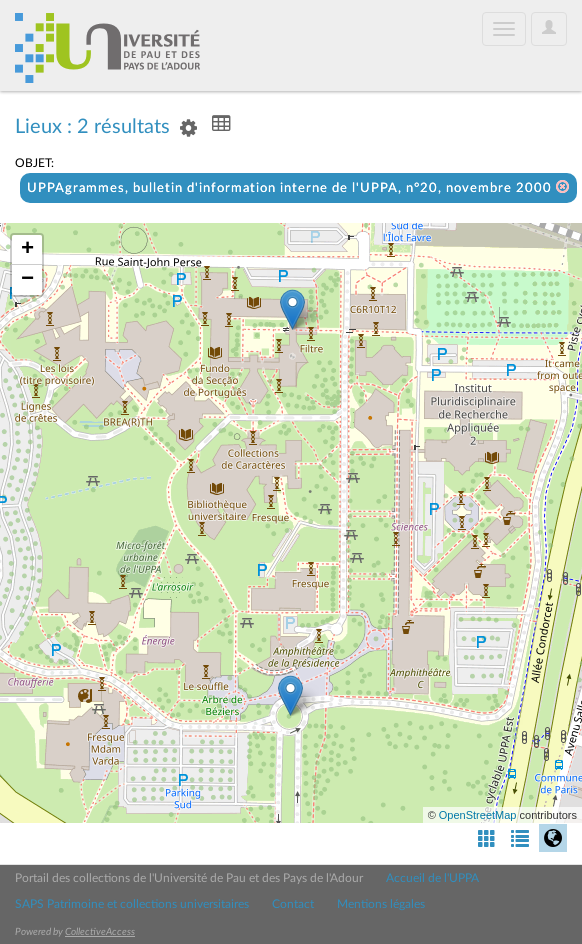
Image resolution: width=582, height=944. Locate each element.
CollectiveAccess (100, 932)
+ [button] (27, 250)
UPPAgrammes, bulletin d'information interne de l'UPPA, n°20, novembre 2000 (298, 187)
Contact (293, 904)
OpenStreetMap (478, 815)
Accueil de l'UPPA (432, 878)
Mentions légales (381, 904)
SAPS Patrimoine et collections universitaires (132, 904)
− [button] (27, 280)
